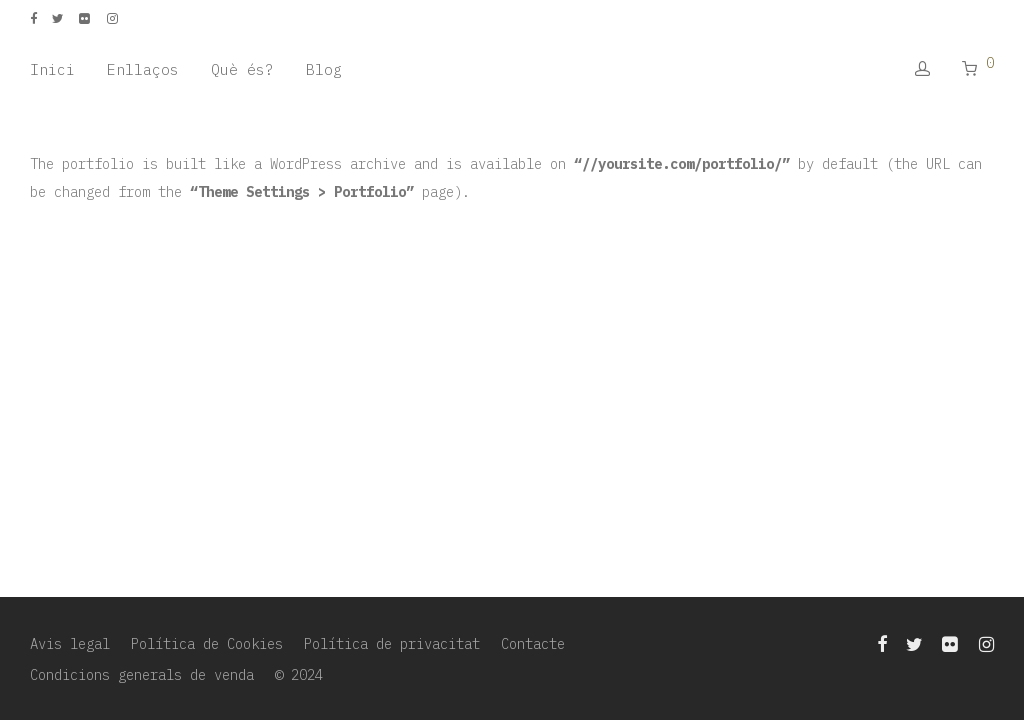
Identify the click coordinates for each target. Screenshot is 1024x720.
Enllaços (143, 69)
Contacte (533, 644)
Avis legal (70, 644)
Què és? (242, 69)
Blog (324, 69)
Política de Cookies (207, 644)
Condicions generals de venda (142, 675)
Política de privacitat (392, 644)
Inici (52, 69)
